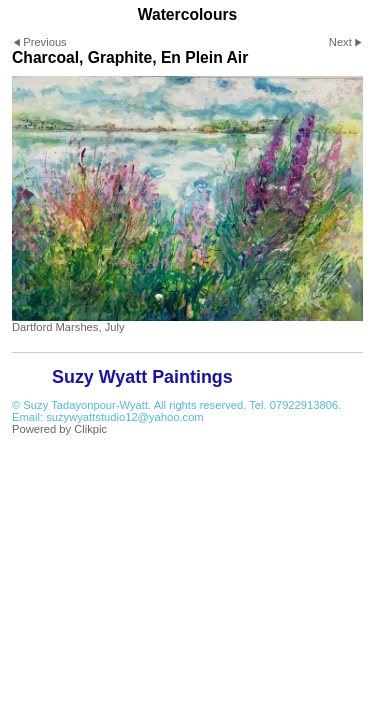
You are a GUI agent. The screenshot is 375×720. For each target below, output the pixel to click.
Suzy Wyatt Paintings (142, 377)
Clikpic (90, 429)
